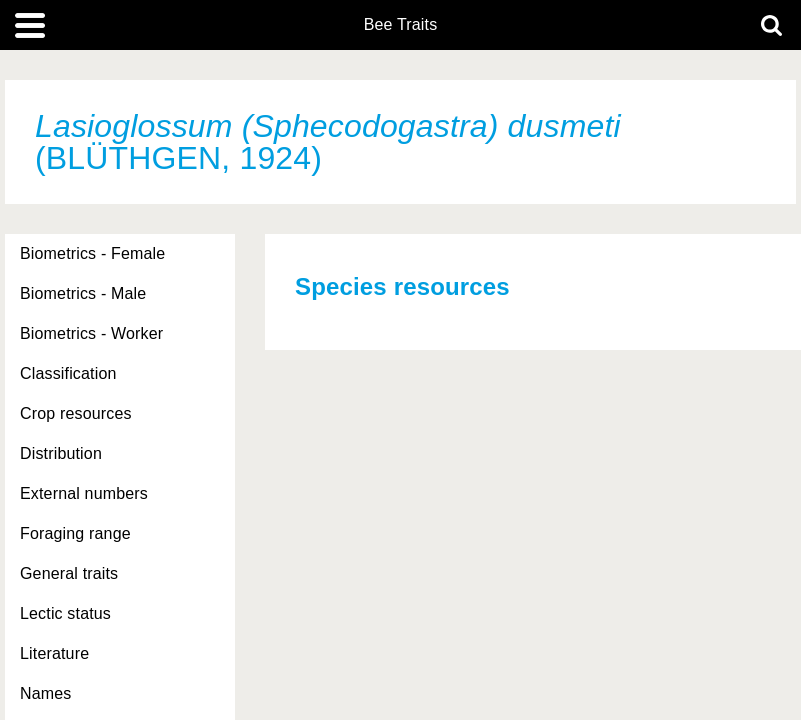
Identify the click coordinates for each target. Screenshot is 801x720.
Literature (54, 653)
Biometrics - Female (92, 253)
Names (45, 693)
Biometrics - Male (83, 293)
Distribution (61, 453)
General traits (69, 573)
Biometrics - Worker (91, 333)
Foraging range (75, 533)
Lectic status (65, 613)
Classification (68, 373)
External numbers (84, 493)
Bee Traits (401, 25)
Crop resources (76, 413)
